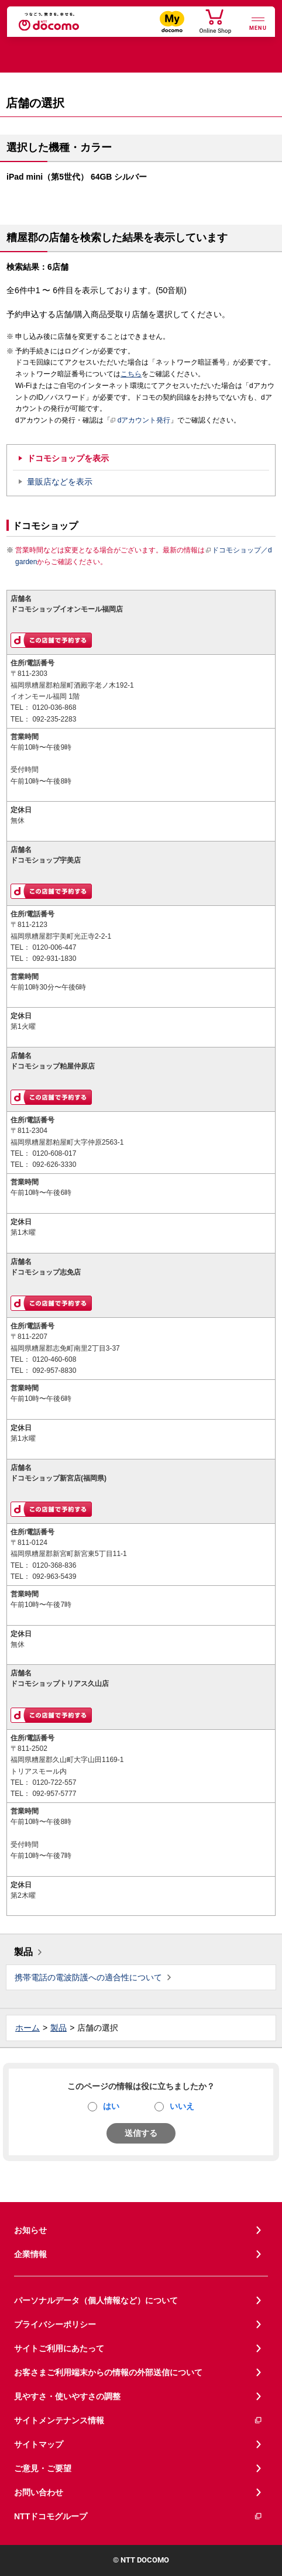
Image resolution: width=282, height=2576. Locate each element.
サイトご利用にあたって (59, 2348)
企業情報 (30, 2254)
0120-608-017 (54, 1153)
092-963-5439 (54, 1576)
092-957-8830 (54, 1370)
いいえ (182, 2106)
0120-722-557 (54, 1782)
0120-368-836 (54, 1565)
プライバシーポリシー (55, 2324)
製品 (23, 1952)
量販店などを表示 (59, 481)
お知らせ (30, 2230)
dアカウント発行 (141, 421)
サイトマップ (38, 2444)
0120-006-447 (54, 947)
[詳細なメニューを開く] (258, 22)
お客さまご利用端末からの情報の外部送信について (108, 2372)
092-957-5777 (54, 1794)
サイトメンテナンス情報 (138, 2421)
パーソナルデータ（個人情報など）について (96, 2300)
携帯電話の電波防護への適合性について (88, 1977)
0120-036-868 (54, 707)
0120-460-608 (54, 1359)
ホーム (27, 2027)
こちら (131, 374)
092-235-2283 (54, 719)
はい (111, 2106)
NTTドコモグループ (138, 2517)
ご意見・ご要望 (42, 2468)
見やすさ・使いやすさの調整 (67, 2396)
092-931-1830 (54, 958)
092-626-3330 (54, 1164)
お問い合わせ (38, 2492)
